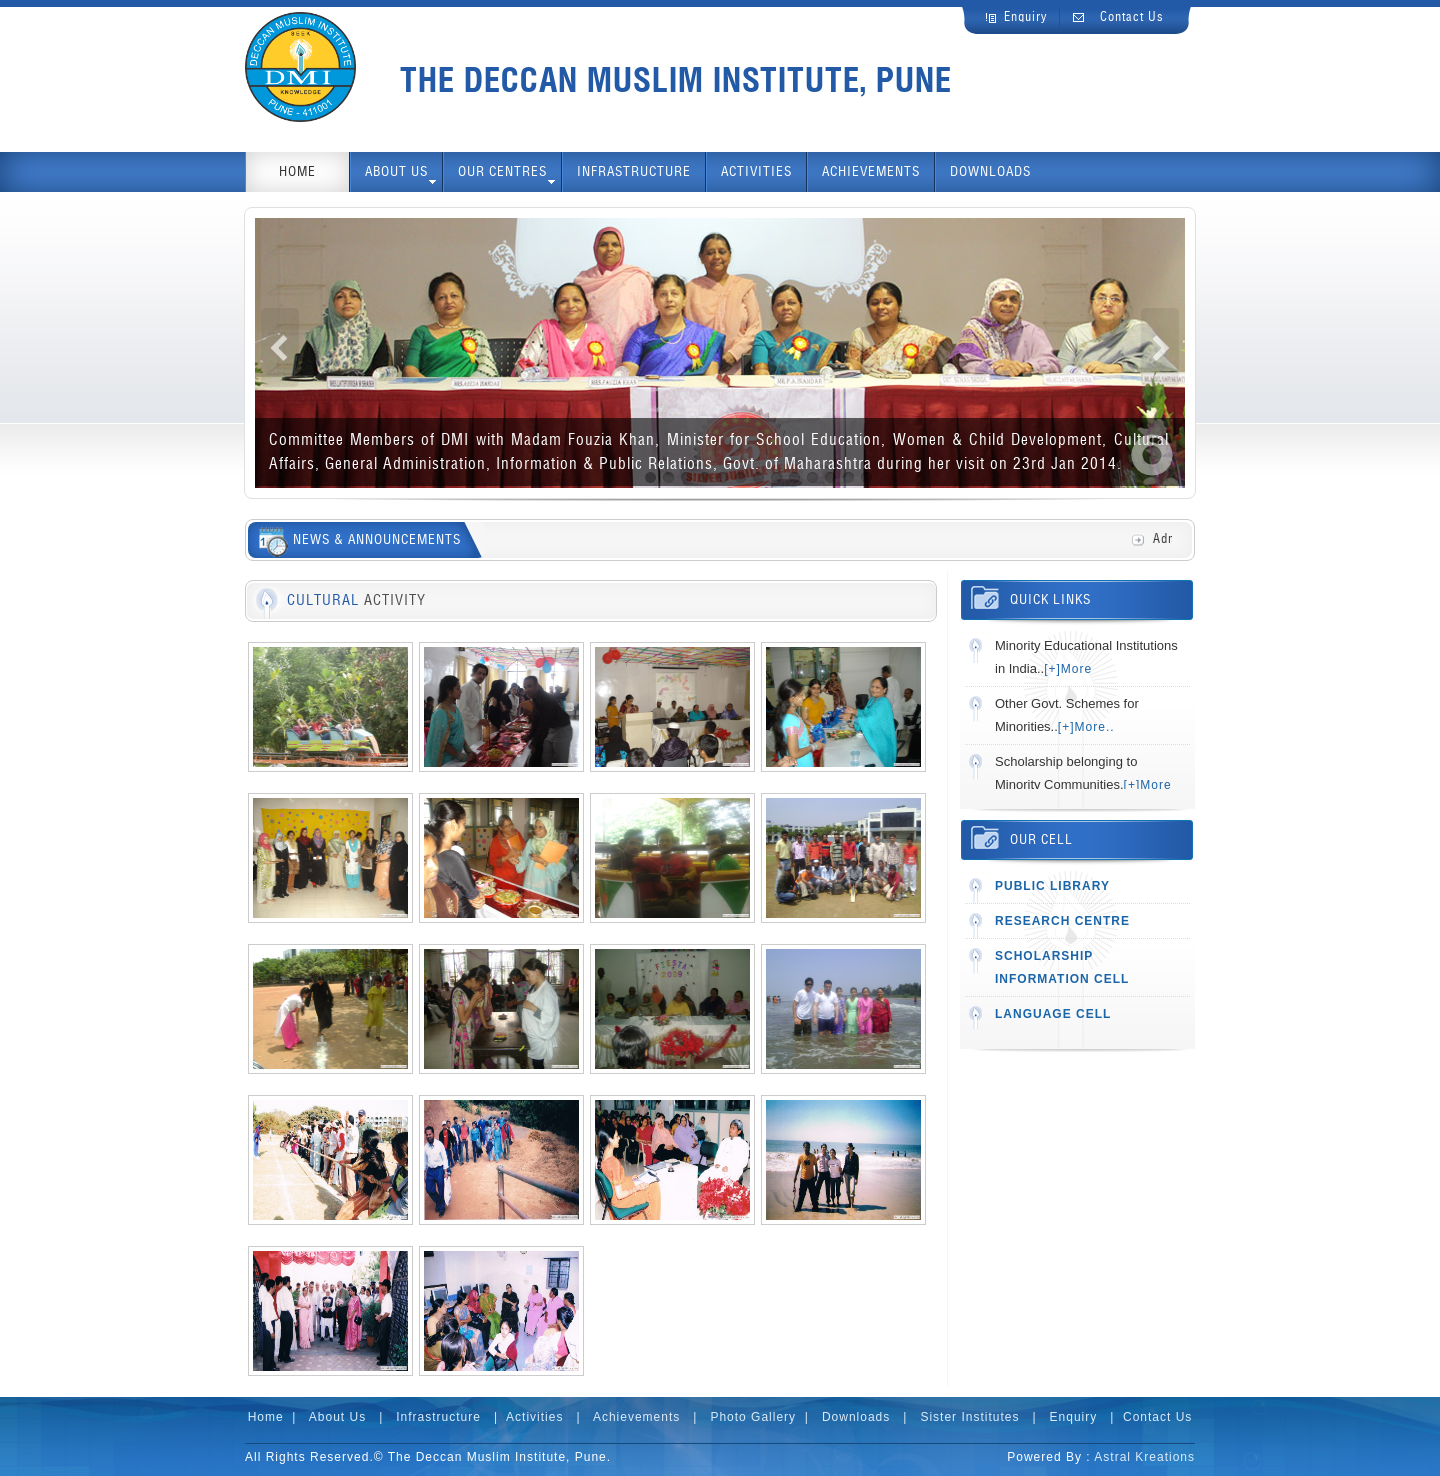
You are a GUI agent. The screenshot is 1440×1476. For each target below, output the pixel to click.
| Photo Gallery (743, 1417)
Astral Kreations (1144, 1457)
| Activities (526, 1417)
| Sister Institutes (959, 1417)
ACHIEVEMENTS (871, 172)
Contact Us (1132, 17)
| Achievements (624, 1417)
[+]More (1068, 669)
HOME (297, 172)
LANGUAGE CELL (1053, 1014)
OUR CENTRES (506, 176)
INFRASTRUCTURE (634, 172)
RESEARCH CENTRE (1062, 921)
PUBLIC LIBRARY (1052, 886)
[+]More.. (1086, 727)
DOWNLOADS (990, 172)
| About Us (329, 1417)
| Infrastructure (427, 1417)
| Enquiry (1063, 1417)
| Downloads (847, 1417)
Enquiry (1026, 17)
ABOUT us (400, 176)
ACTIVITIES (756, 172)
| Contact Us (1147, 1417)
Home (266, 1417)
